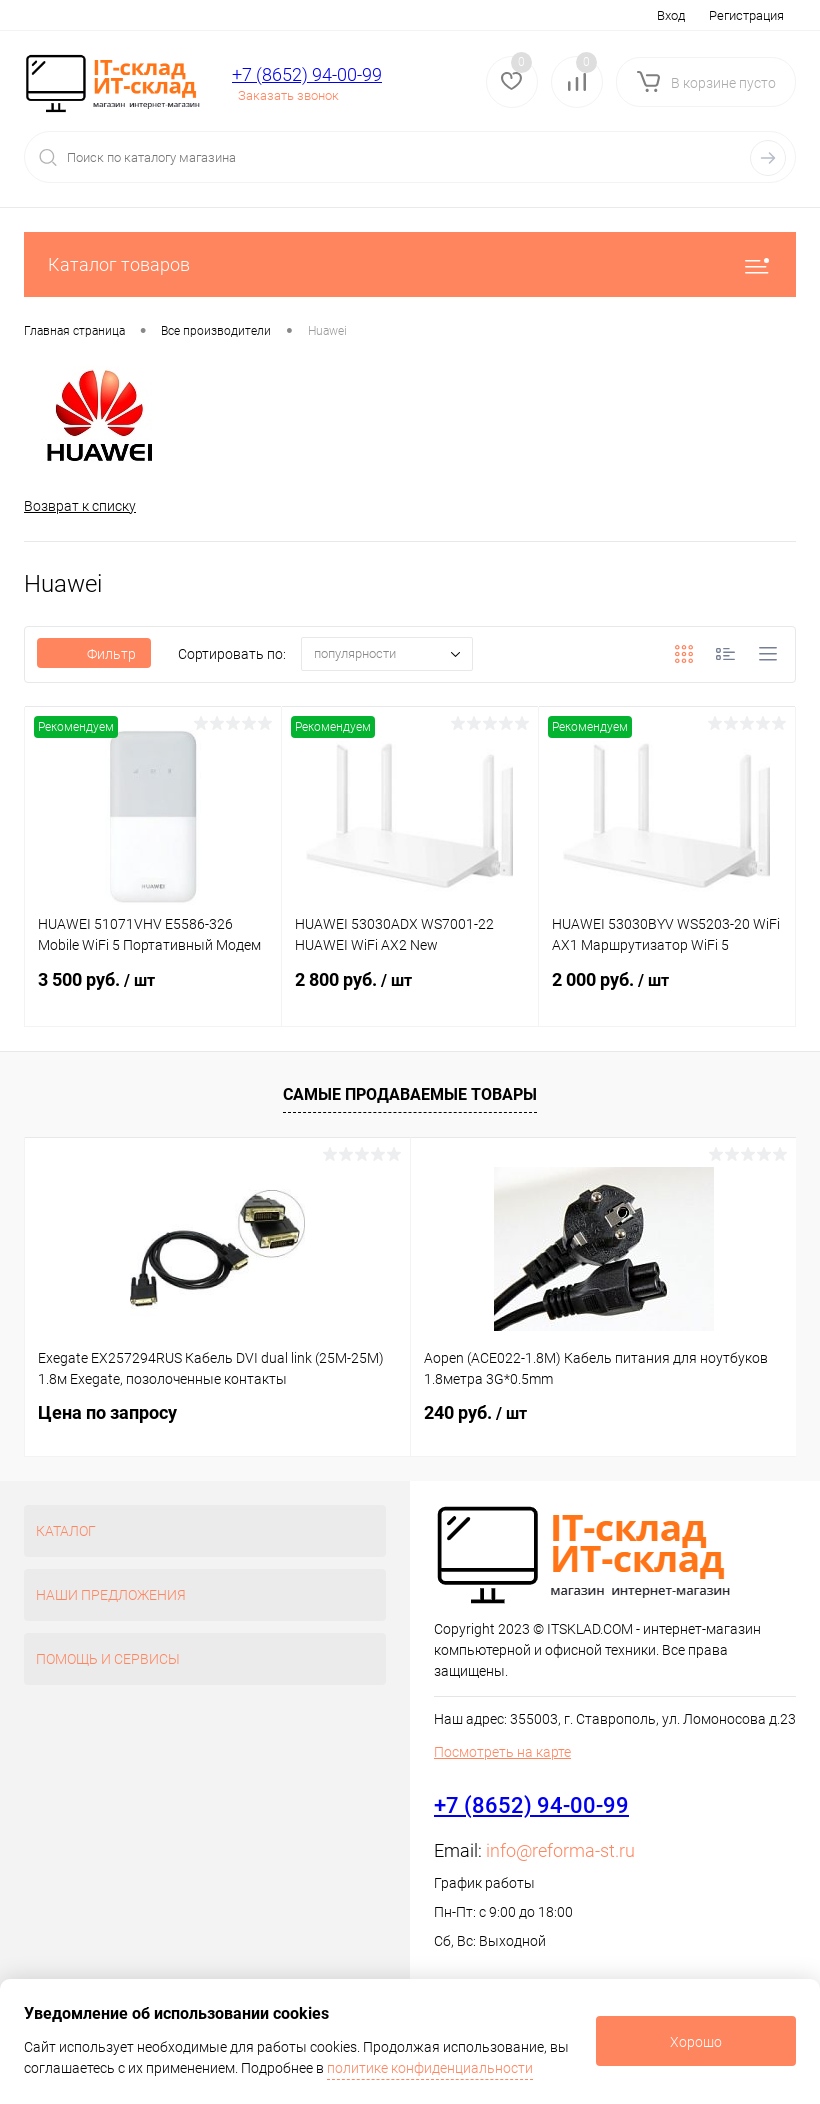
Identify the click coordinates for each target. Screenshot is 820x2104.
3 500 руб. (153, 994)
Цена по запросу (107, 1412)
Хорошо (696, 2042)
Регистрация (746, 15)
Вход (671, 15)
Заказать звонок (288, 95)
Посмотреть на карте (502, 1752)
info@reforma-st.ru (560, 1850)
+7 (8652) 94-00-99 (307, 74)
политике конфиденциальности (430, 2068)
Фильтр (94, 655)
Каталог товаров (410, 264)
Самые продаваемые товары (410, 1094)
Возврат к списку (80, 506)
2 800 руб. (410, 994)
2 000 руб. (667, 994)
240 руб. (475, 1412)
